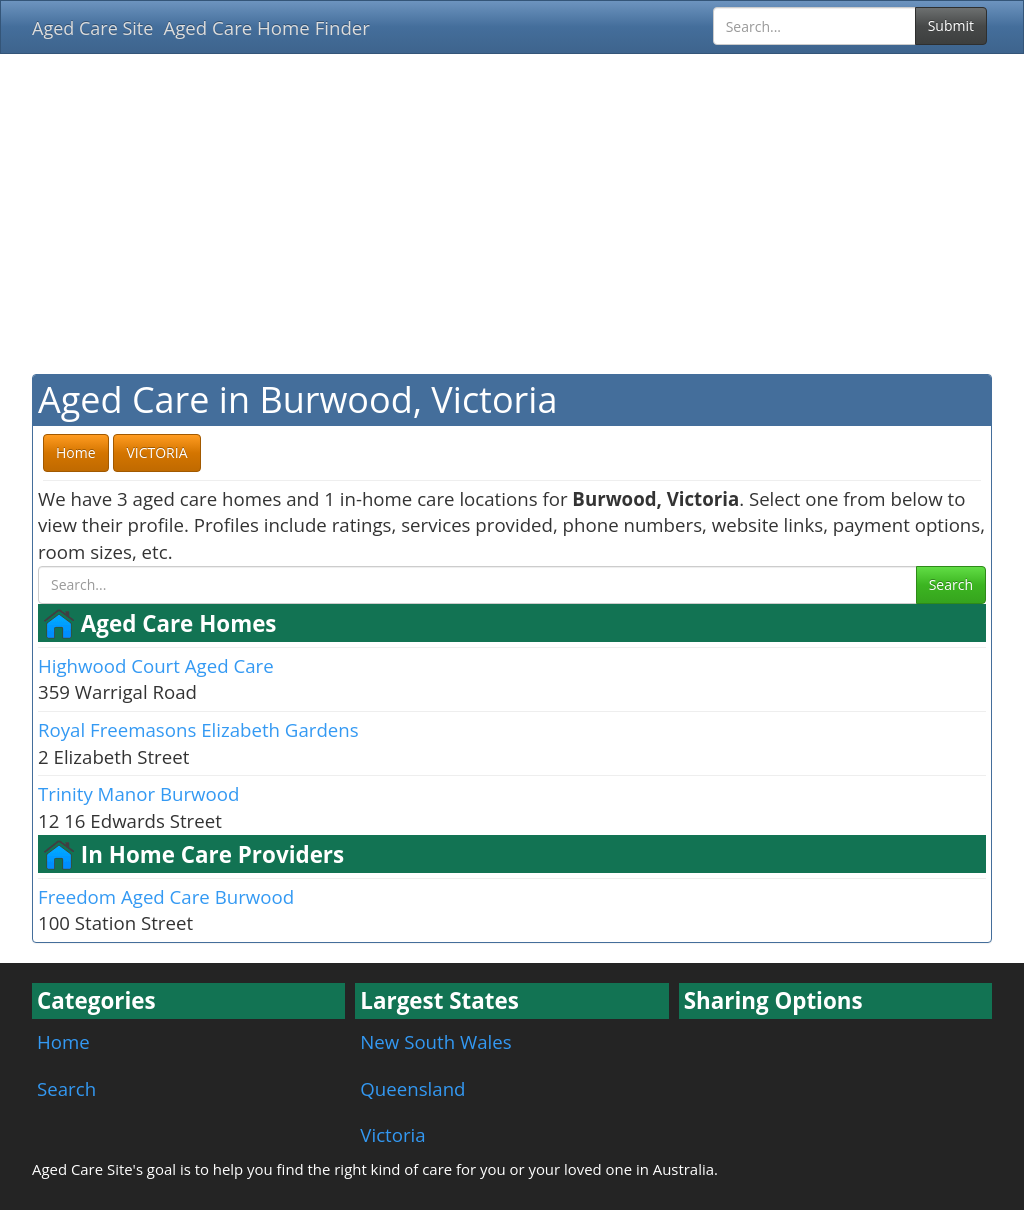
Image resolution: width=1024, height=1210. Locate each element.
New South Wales (435, 1041)
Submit (951, 25)
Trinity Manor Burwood (138, 793)
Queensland (412, 1088)
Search (951, 584)
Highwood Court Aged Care (156, 665)
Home (63, 1041)
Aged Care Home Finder (266, 27)
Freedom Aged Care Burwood (166, 896)
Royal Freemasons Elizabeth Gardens (198, 729)
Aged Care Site (92, 28)
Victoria (392, 1134)
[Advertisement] (512, 214)
